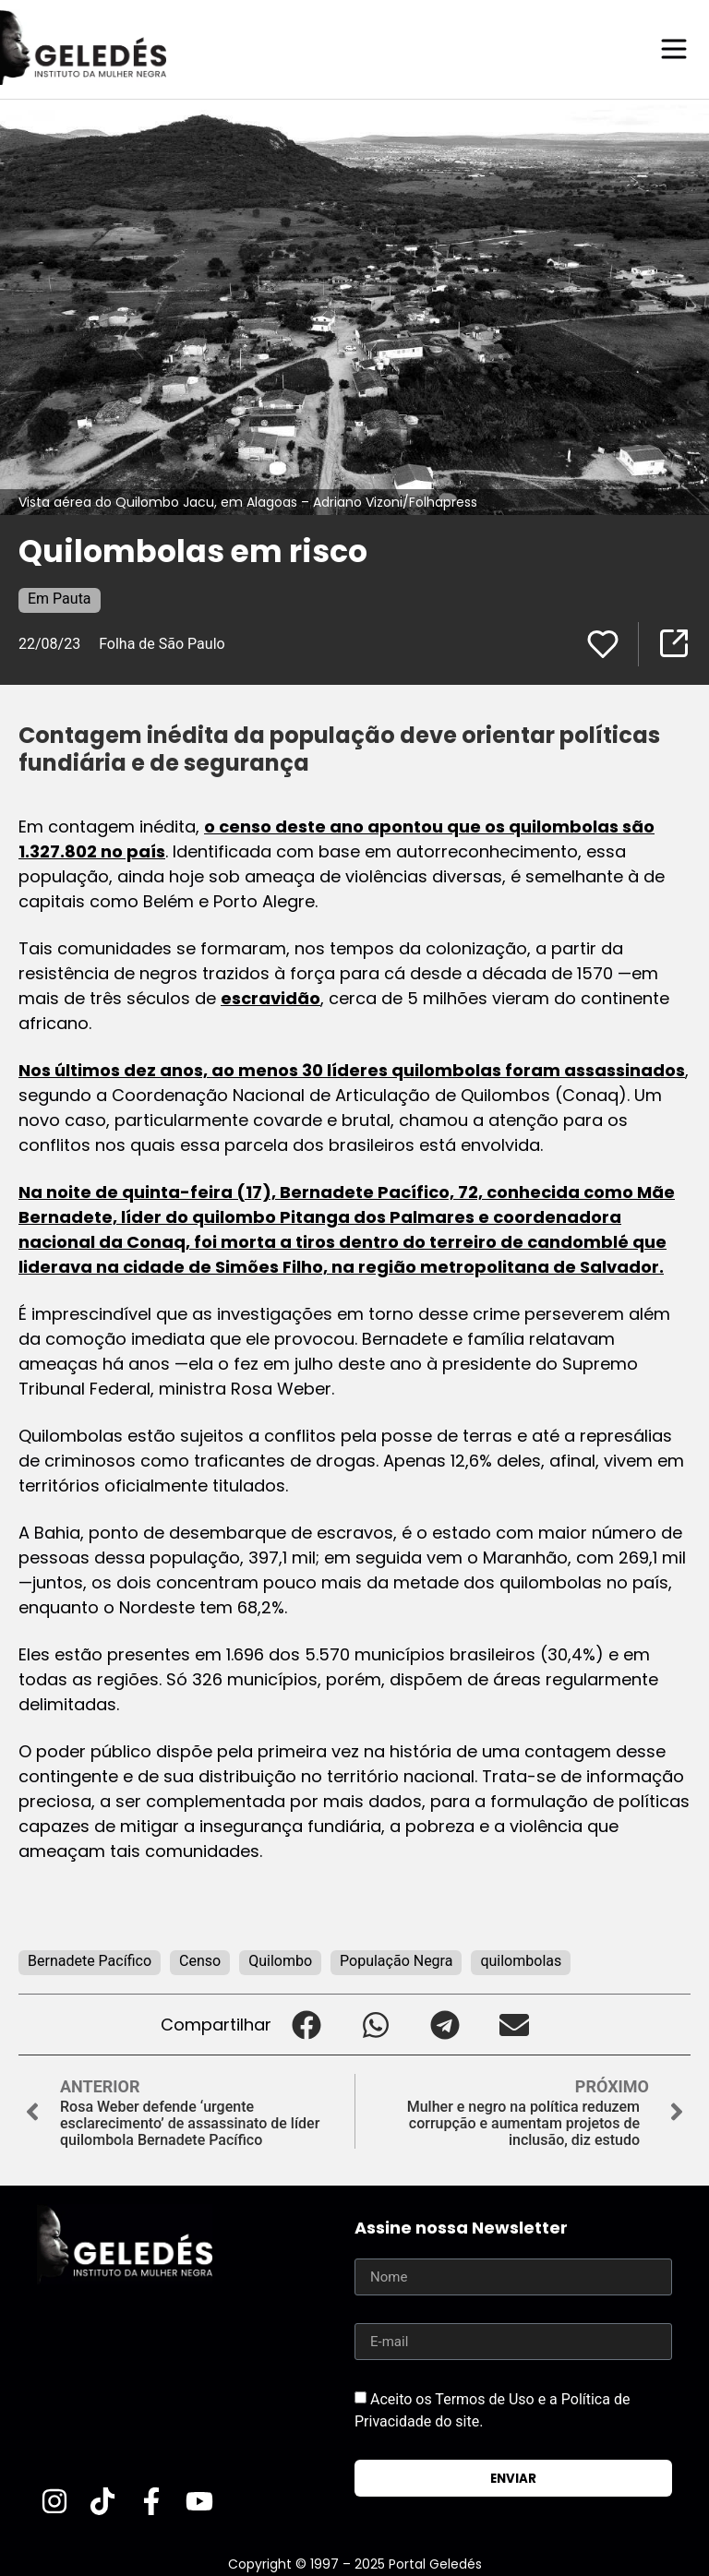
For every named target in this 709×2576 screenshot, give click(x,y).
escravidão (270, 997)
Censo (200, 1960)
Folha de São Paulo (162, 643)
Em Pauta (59, 597)
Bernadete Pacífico (89, 1960)
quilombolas (520, 1960)
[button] (306, 2023)
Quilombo (280, 1960)
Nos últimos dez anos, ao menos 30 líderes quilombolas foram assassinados (351, 1069)
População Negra (396, 1960)
